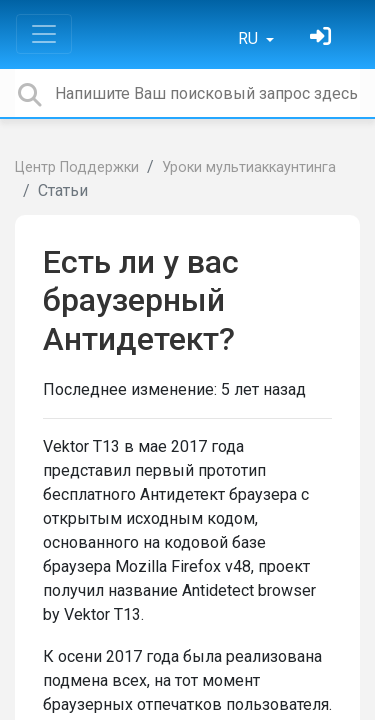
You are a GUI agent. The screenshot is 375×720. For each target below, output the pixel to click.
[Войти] (323, 38)
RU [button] (250, 38)
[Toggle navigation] (44, 34)
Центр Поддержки (77, 167)
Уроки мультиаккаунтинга (249, 167)
